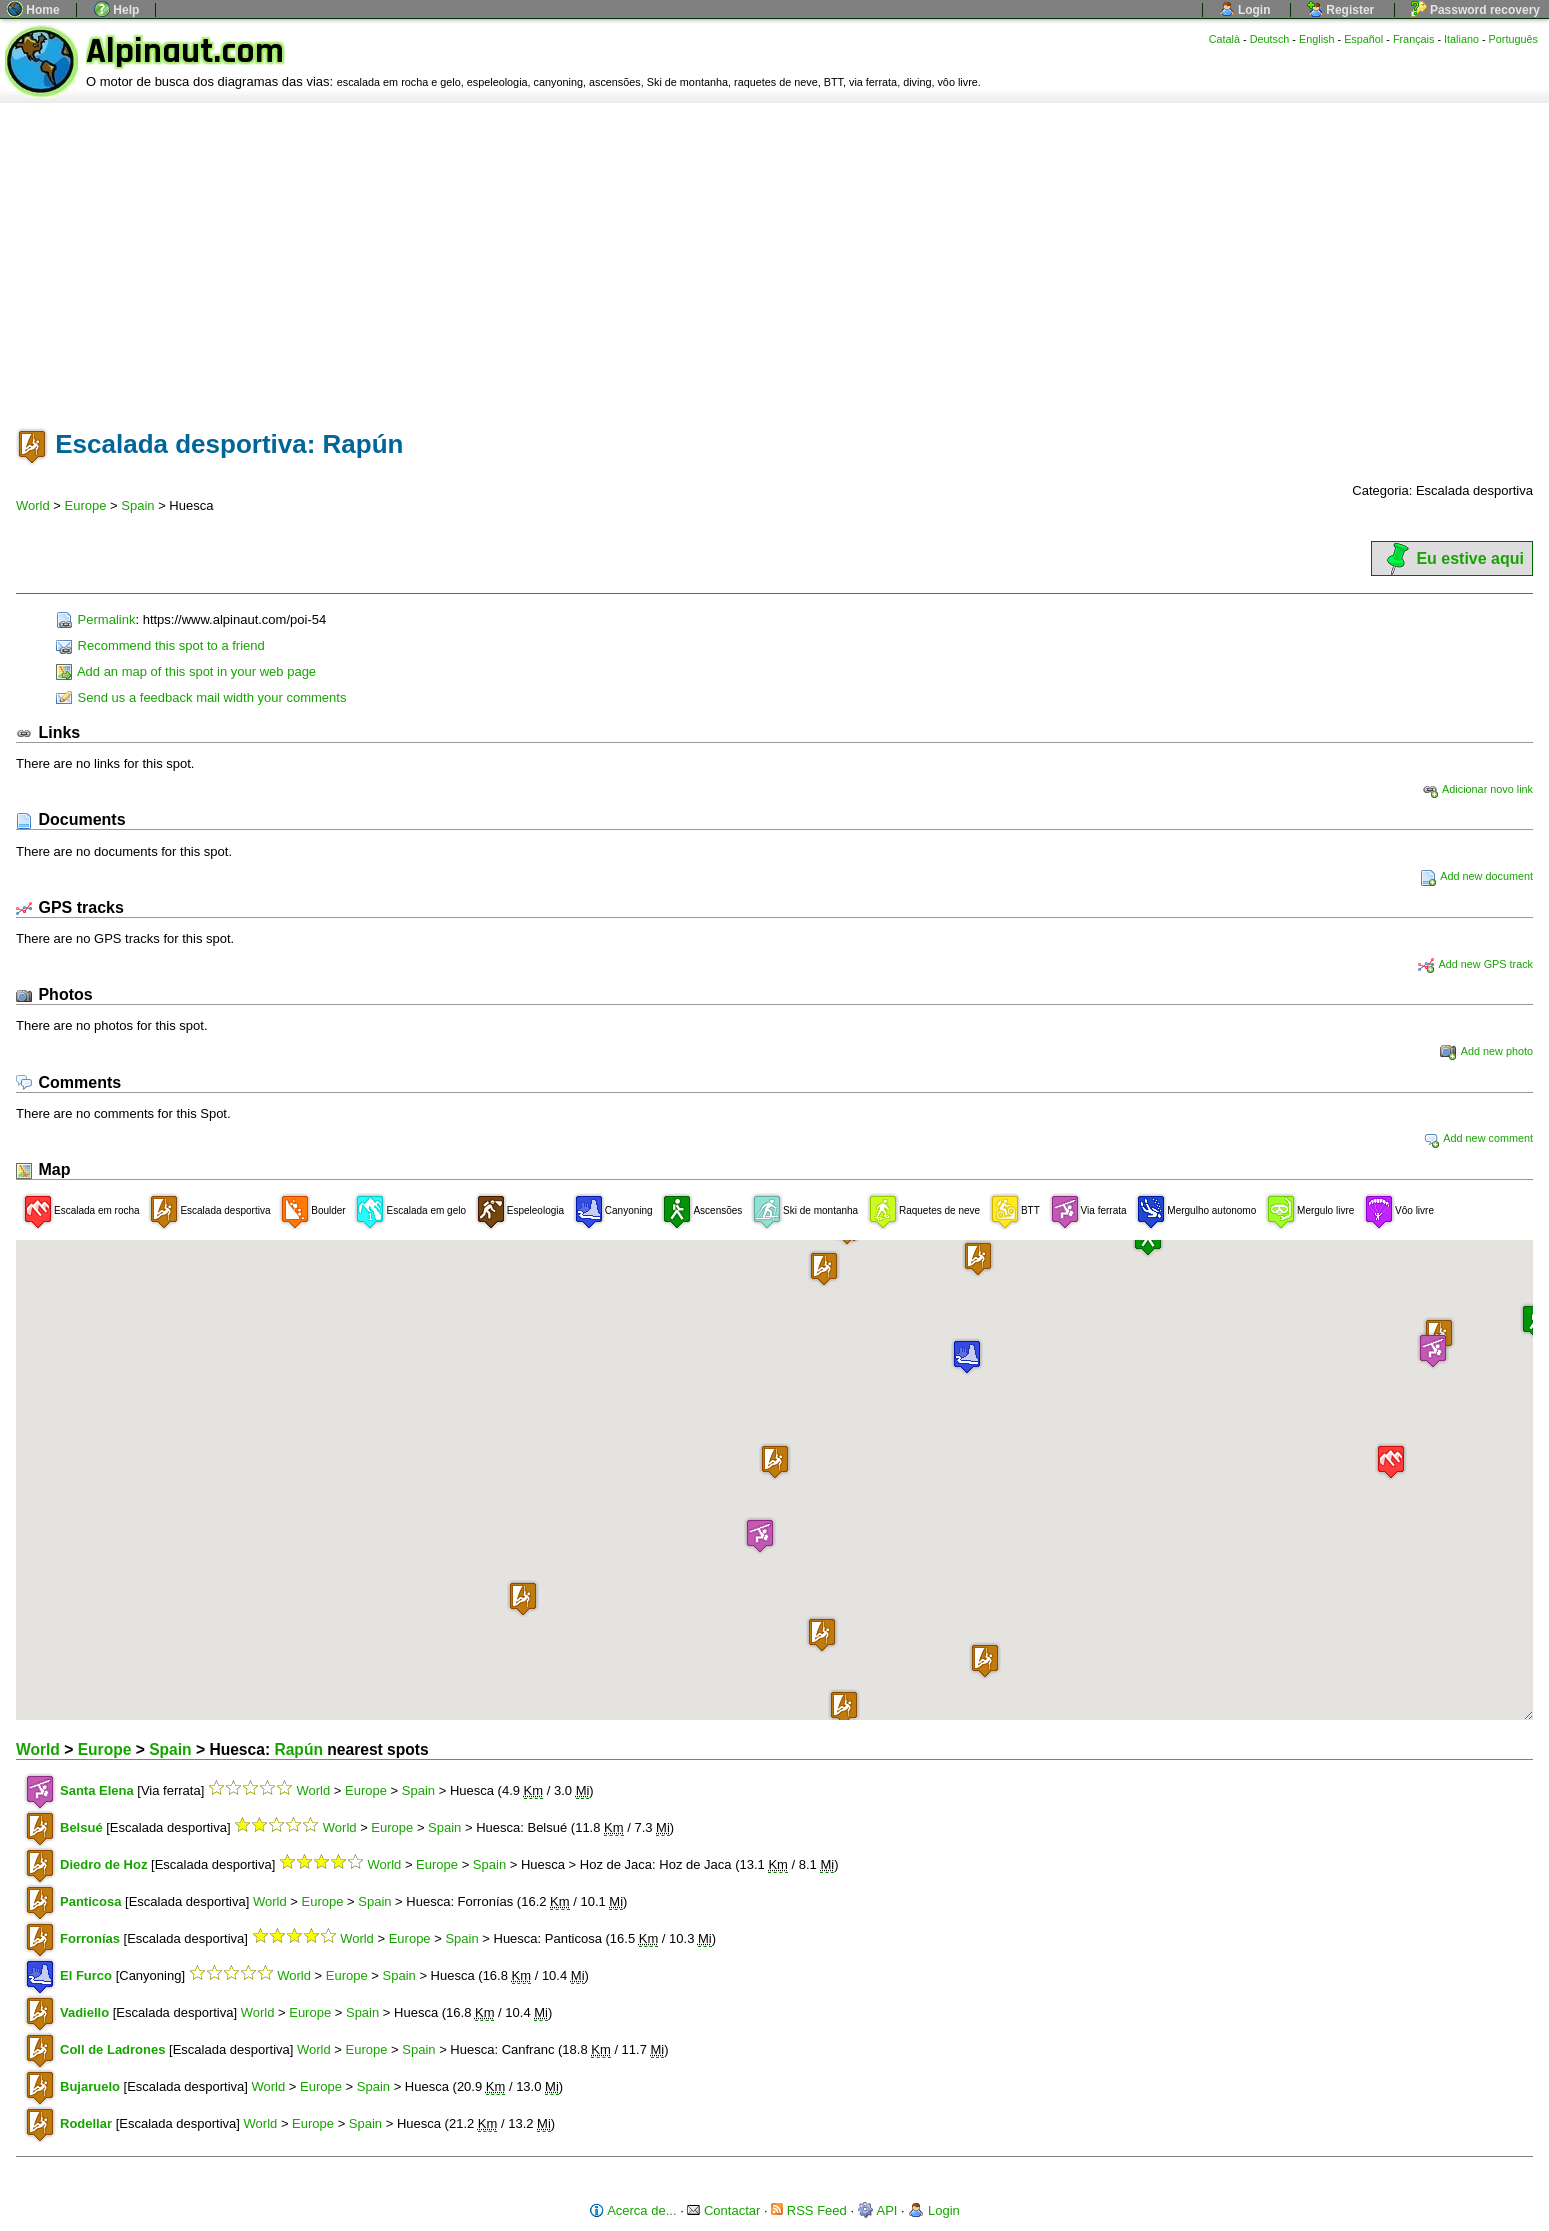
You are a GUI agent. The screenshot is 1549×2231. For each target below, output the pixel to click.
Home (33, 10)
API (878, 2210)
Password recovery (1475, 10)
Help (116, 10)
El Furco (86, 1975)
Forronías (90, 1938)
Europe (86, 505)
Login (1245, 10)
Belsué (81, 1827)
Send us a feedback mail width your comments (201, 697)
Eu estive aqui (1452, 558)
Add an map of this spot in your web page (186, 671)
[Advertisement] (775, 253)
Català (1224, 39)
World (33, 505)
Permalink (95, 619)
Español (1363, 39)
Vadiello (84, 2012)
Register (1340, 10)
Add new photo (1486, 1051)
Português (1513, 39)
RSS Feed (809, 2210)
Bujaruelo (90, 2086)
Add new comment (1478, 1138)
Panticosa (90, 1901)
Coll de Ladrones (112, 2049)
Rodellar (86, 2123)
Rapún (298, 1749)
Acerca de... (632, 2210)
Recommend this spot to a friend (160, 645)
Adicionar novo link (1477, 789)
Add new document (1476, 876)
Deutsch (1270, 39)
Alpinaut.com (185, 51)
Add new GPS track (1475, 964)
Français (1414, 39)
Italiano (1461, 39)
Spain (137, 505)
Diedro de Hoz (103, 1864)
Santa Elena (97, 1790)
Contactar (723, 2210)
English (1317, 39)
